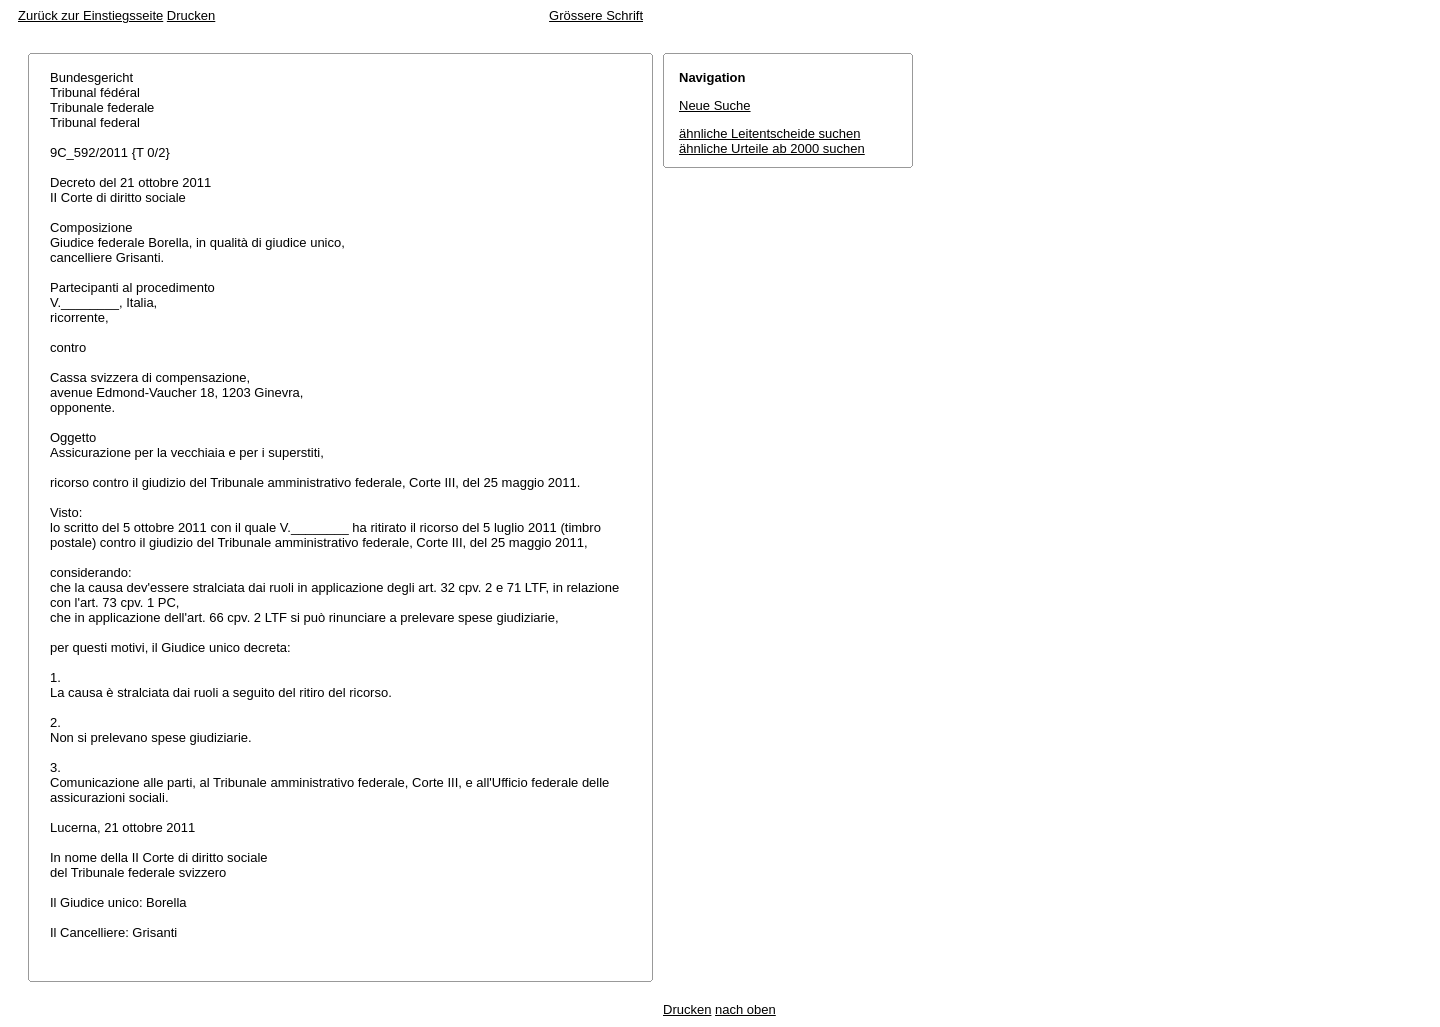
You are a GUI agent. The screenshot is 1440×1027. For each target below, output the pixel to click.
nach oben (745, 1009)
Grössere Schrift (596, 15)
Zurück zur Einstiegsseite (90, 15)
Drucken (191, 15)
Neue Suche (715, 105)
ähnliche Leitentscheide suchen (769, 133)
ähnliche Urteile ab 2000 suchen (772, 148)
